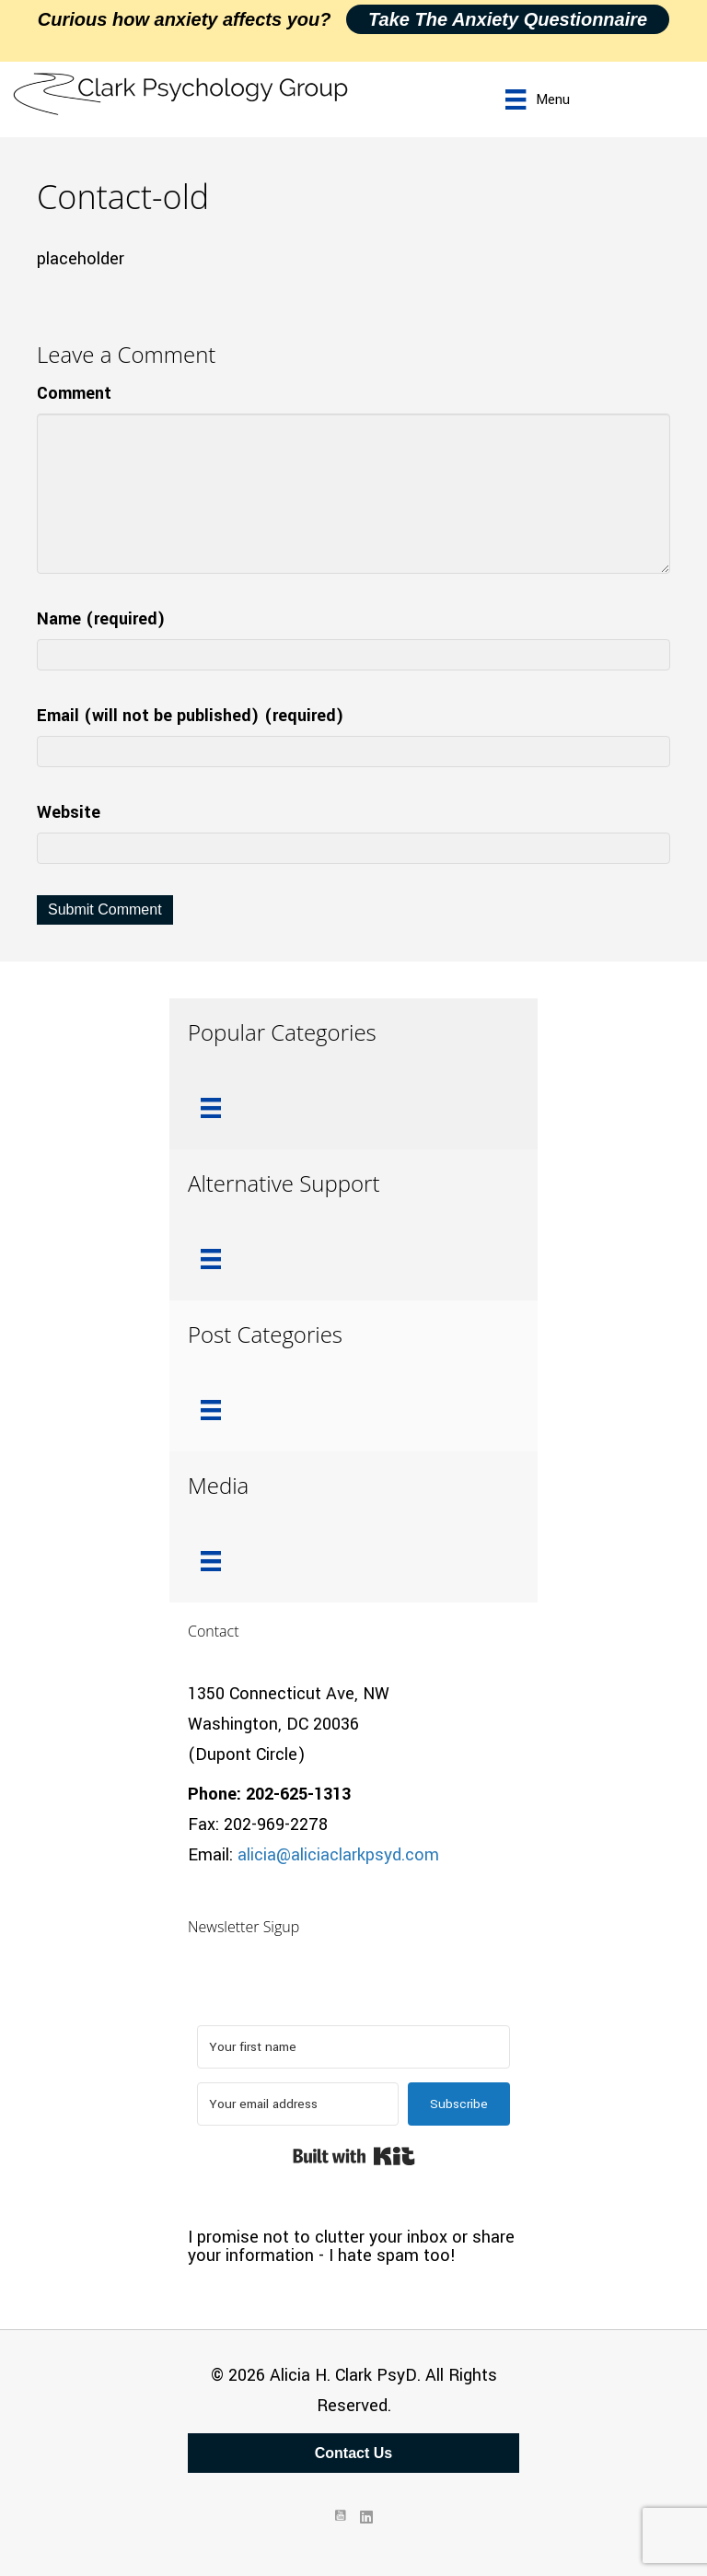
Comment (74, 393)
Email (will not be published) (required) (190, 716)
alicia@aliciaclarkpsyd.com (338, 1855)
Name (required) (101, 619)
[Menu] (537, 99)
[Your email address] (298, 2104)
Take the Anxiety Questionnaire (507, 19)
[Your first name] (353, 2047)
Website (68, 812)
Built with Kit (354, 2156)
